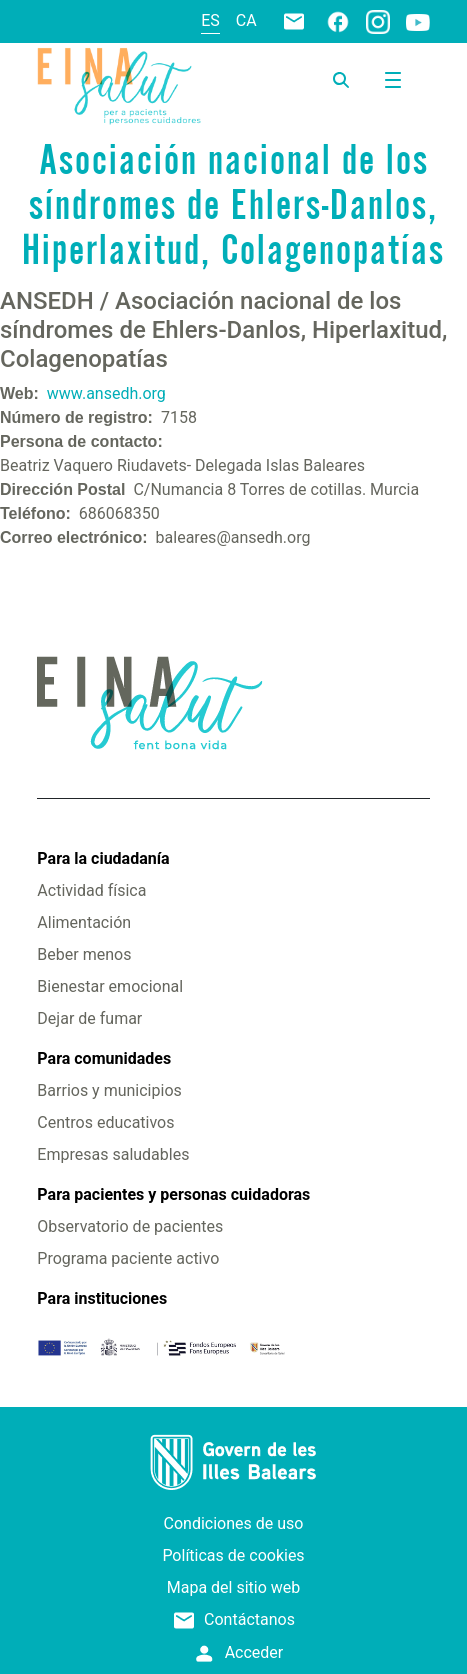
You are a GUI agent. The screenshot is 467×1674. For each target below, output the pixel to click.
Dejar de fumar (89, 1018)
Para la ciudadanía (103, 858)
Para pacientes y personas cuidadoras (173, 1194)
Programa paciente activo (128, 1258)
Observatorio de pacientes (130, 1226)
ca (246, 20)
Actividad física (91, 890)
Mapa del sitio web (234, 1587)
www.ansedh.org (106, 393)
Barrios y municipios (109, 1090)
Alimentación (84, 922)
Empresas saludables (113, 1154)
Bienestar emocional (110, 986)
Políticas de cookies (233, 1555)
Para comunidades (104, 1058)
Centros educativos (105, 1122)
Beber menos (84, 954)
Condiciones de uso (234, 1523)
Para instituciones (102, 1298)
